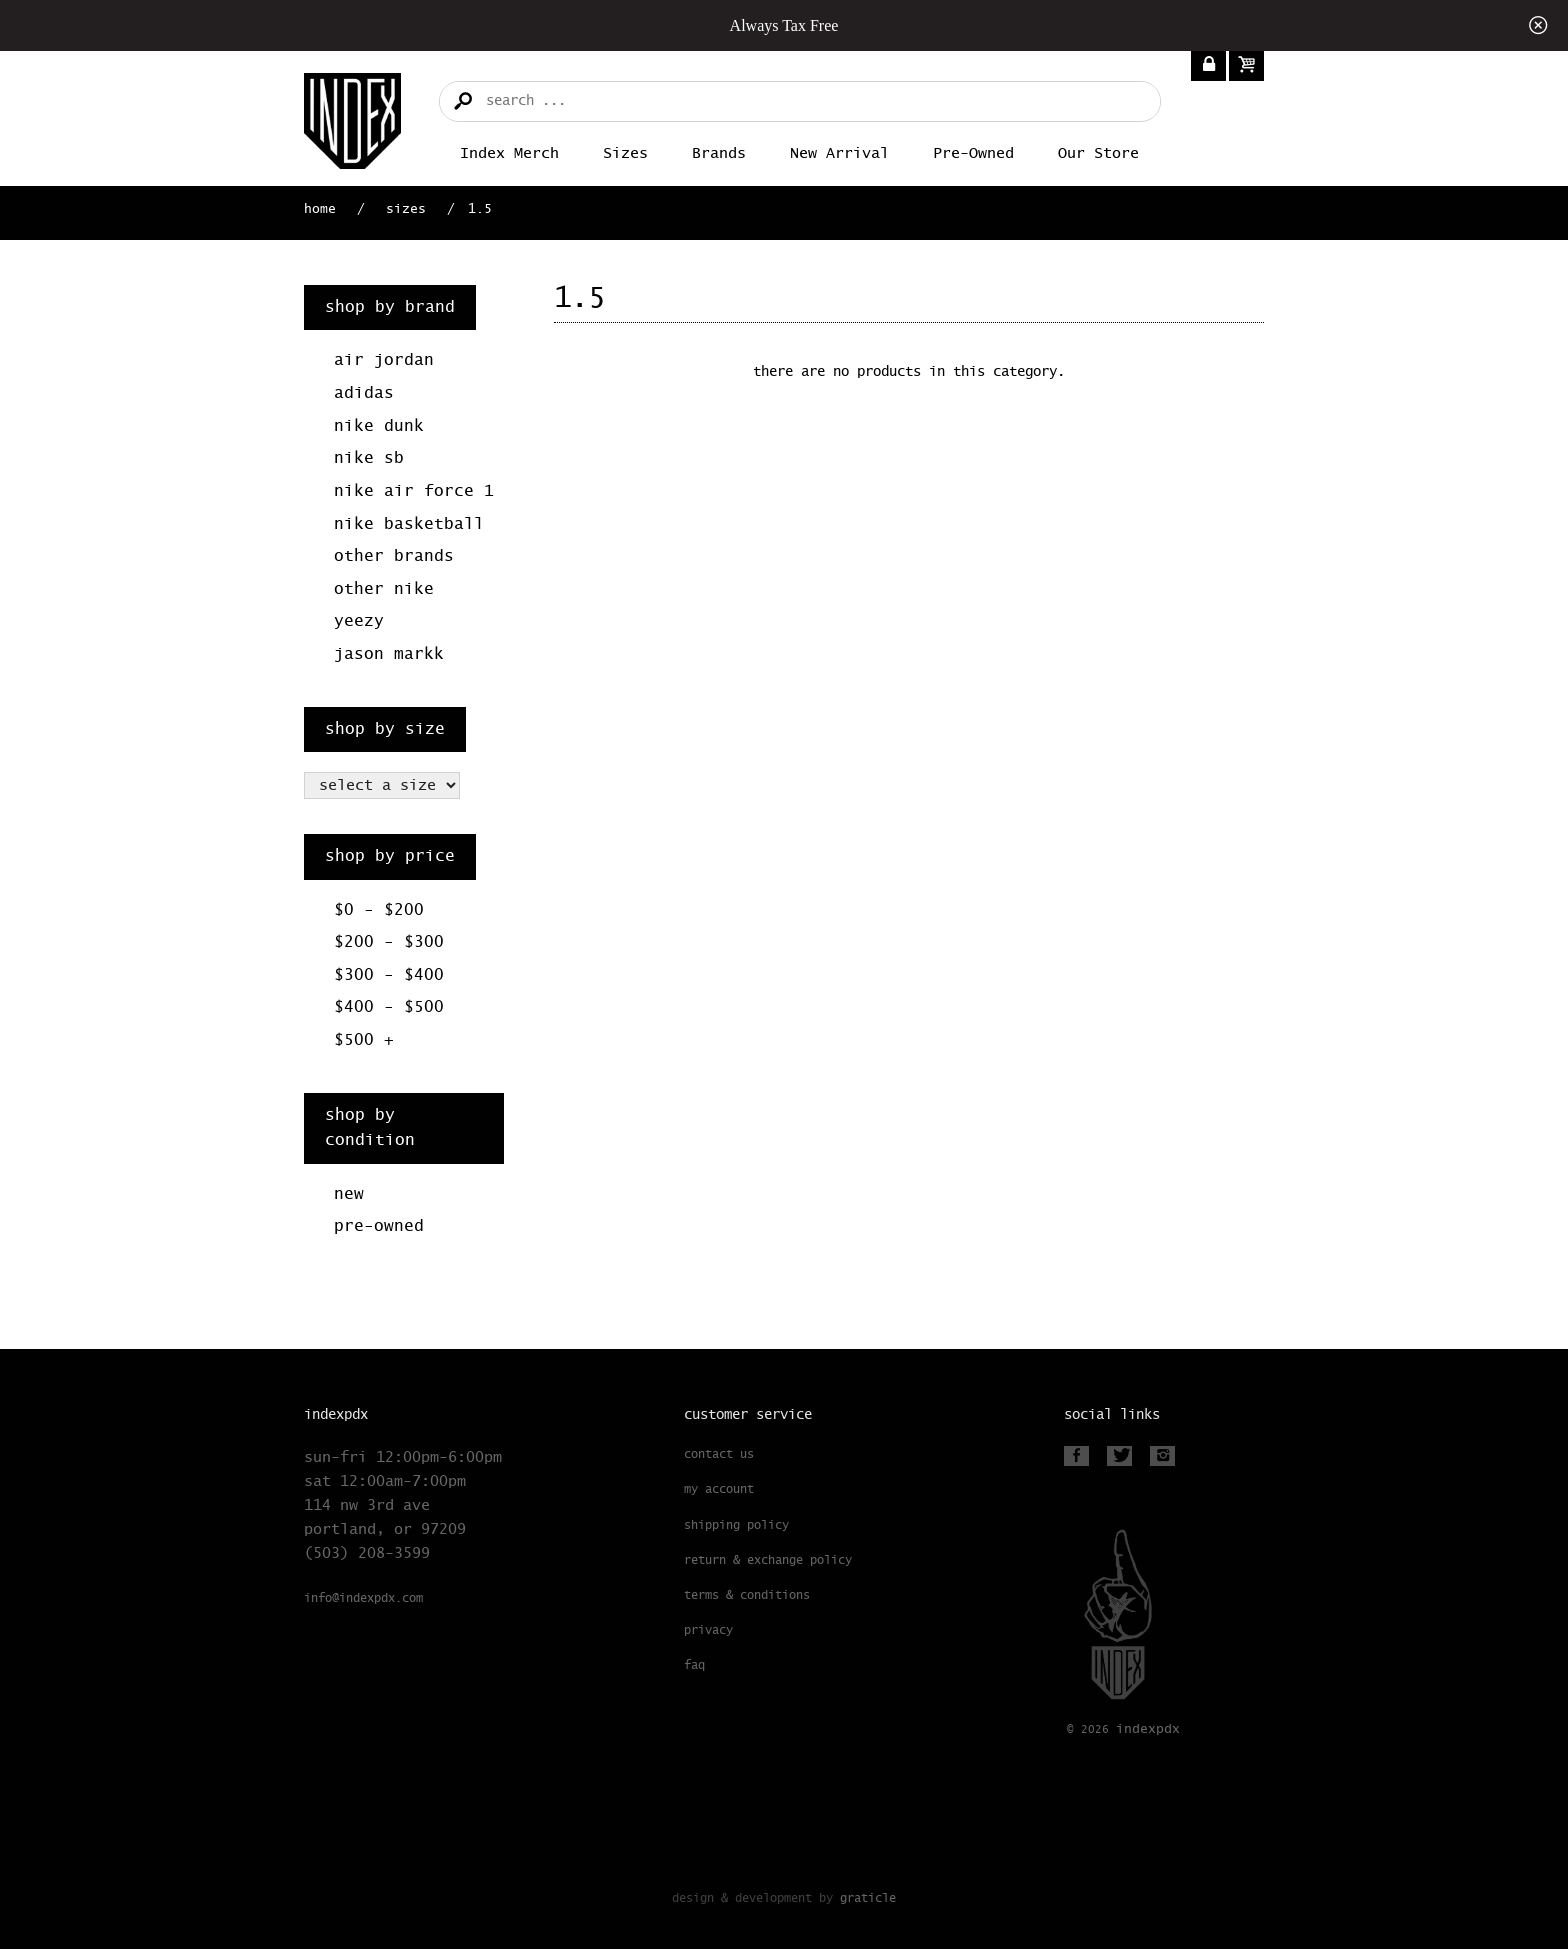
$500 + (364, 1040)
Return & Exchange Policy (768, 1561)
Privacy (708, 1631)
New (349, 1194)
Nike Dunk (379, 426)
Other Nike (384, 589)
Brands (719, 153)
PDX (1148, 1729)
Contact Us (719, 1455)
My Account (719, 1490)
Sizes (625, 153)
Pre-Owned (973, 153)
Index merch (509, 153)
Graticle (868, 1898)
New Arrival (839, 153)
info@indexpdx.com (363, 1599)
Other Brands (394, 556)
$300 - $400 (389, 975)
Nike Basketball (409, 524)
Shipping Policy (736, 1526)
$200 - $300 (389, 942)
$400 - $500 (389, 1007)
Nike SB (369, 458)
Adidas (364, 393)
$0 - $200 (379, 910)
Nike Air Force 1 (414, 491)
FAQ (694, 1666)
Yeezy (359, 621)
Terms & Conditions (747, 1596)
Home (320, 209)
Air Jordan (384, 360)
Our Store (1098, 153)
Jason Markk (389, 654)
